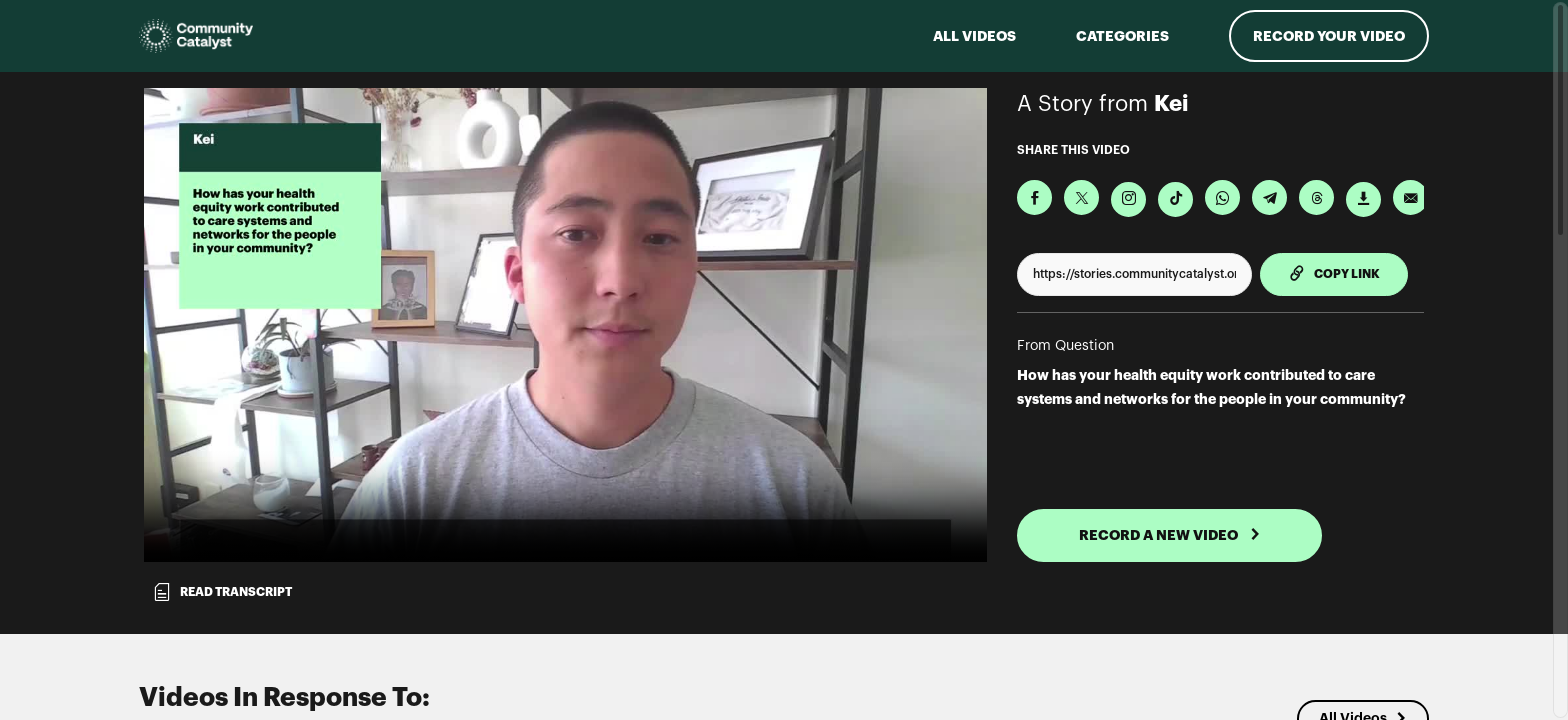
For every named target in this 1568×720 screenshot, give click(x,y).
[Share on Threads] (1316, 197)
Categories (1122, 36)
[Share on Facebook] (1034, 197)
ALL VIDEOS (974, 36)
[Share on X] (1081, 197)
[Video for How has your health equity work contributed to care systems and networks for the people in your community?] (565, 325)
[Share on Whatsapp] (1222, 197)
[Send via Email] (1410, 197)
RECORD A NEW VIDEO (1170, 535)
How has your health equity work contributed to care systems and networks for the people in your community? (1211, 387)
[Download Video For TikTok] (1175, 199)
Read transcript (222, 592)
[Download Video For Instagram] (1128, 199)
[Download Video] (1363, 199)
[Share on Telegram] (1269, 197)
